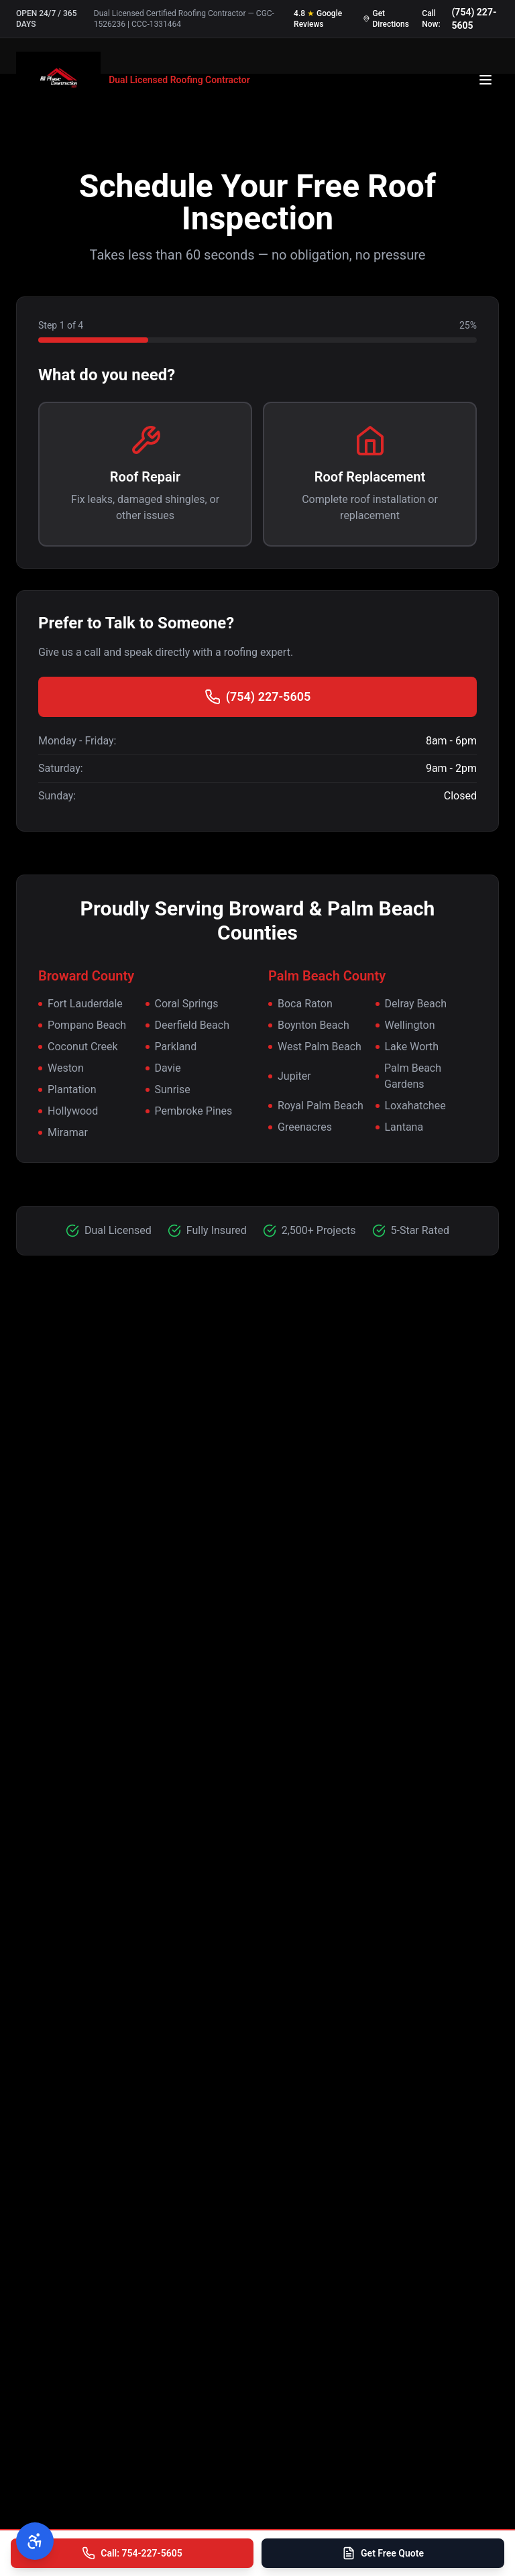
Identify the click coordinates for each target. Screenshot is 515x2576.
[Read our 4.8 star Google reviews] (323, 19)
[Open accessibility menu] (35, 2541)
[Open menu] (485, 79)
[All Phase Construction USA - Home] (133, 80)
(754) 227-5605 (257, 697)
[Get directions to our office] (387, 19)
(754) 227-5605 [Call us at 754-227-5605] (473, 19)
